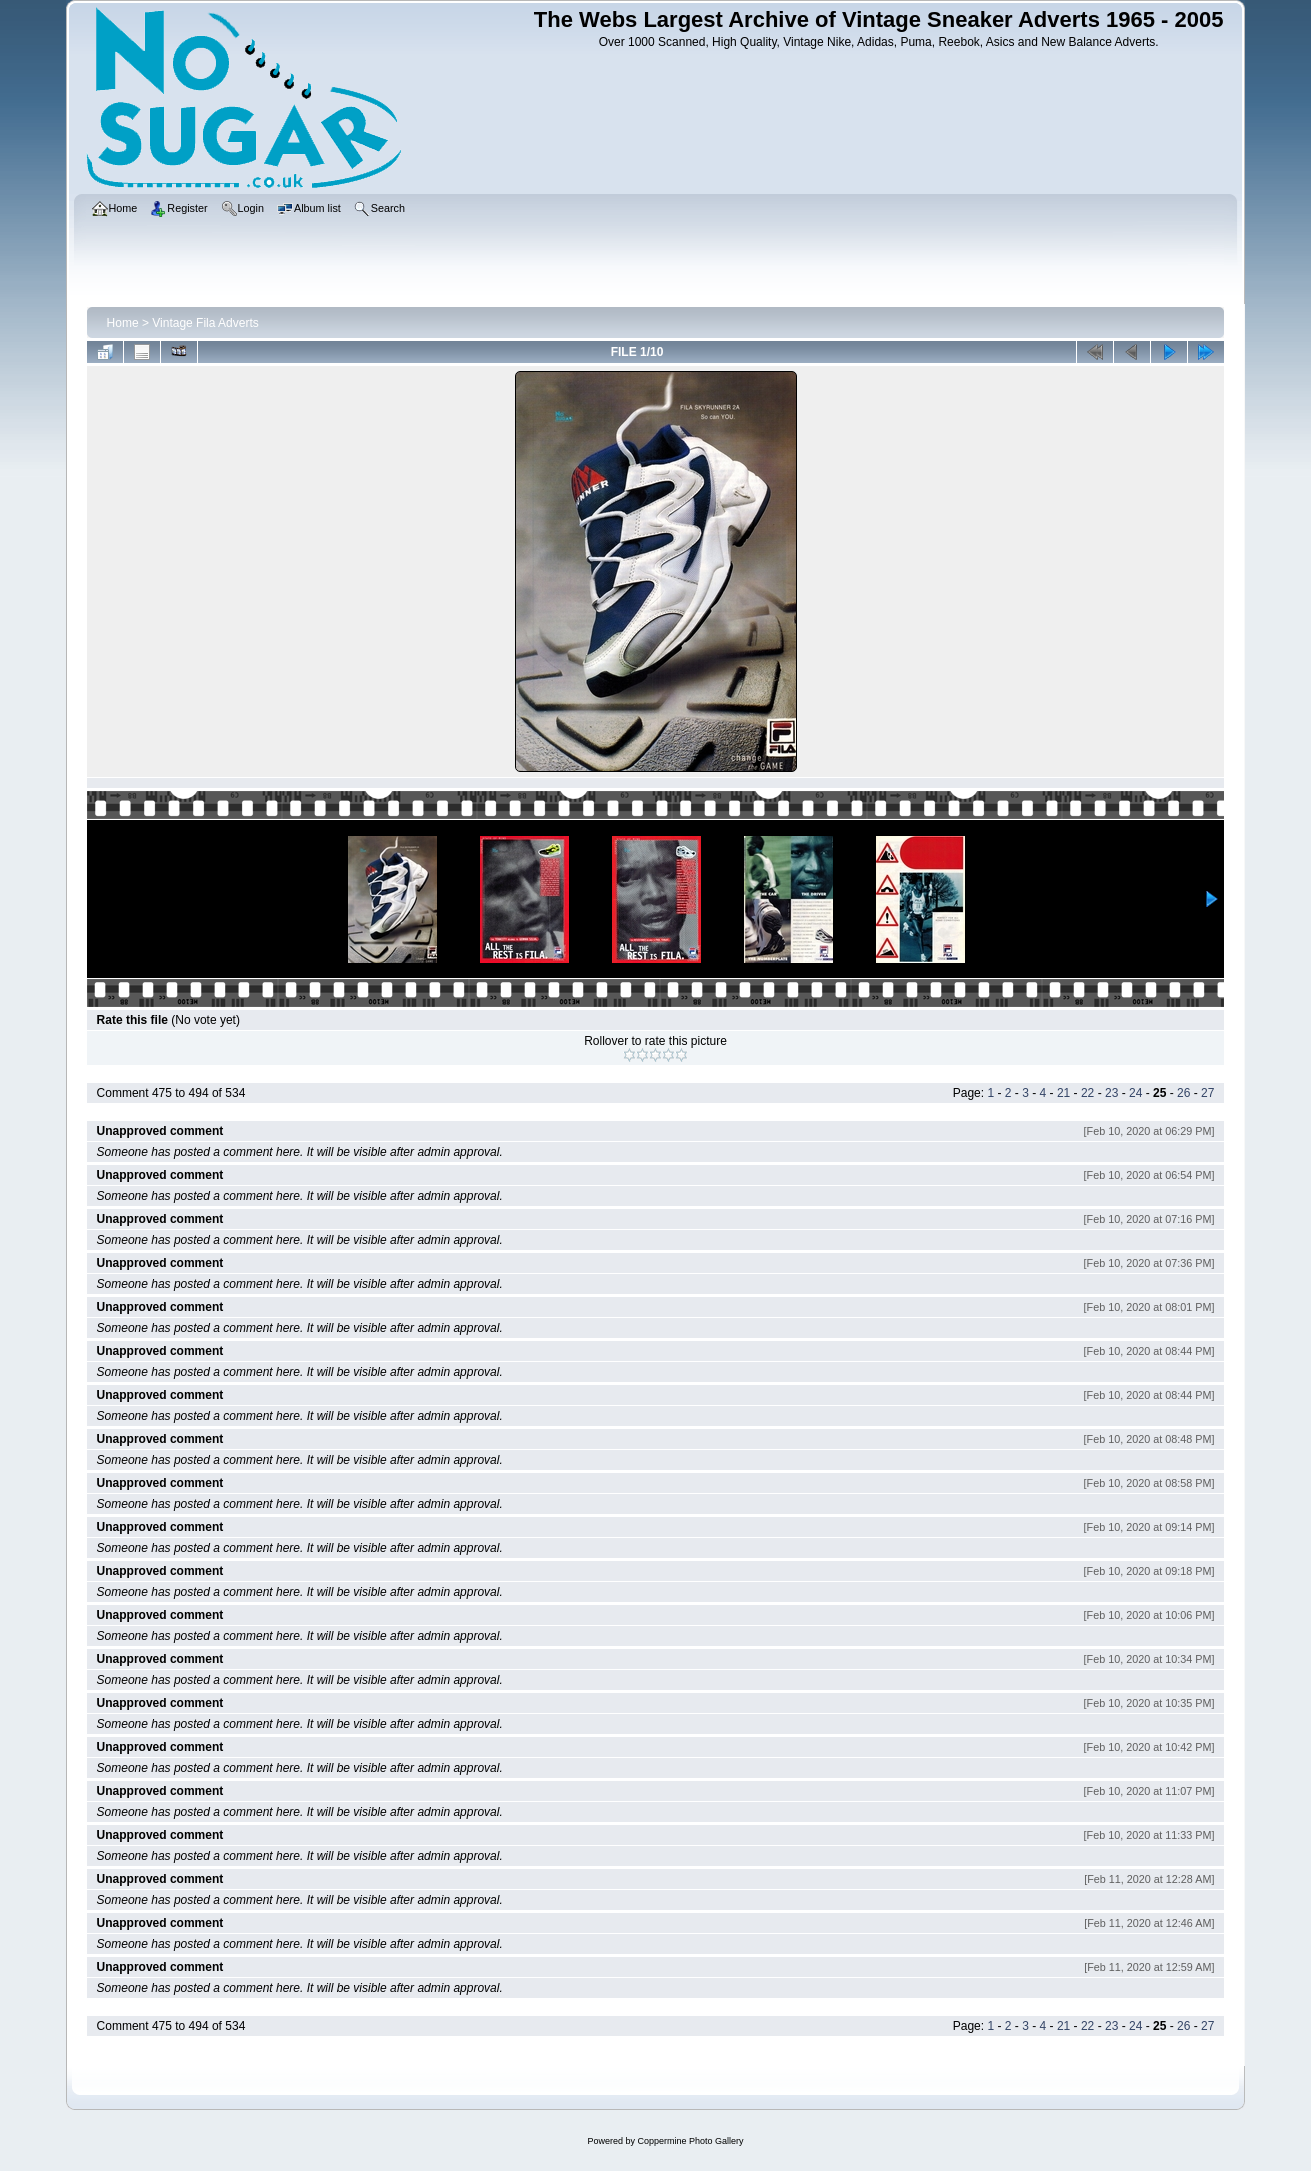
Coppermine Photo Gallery (690, 2141)
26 (1183, 1093)
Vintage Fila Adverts (205, 323)
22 (1087, 1093)
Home (123, 323)
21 (1063, 1093)
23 (1111, 1093)
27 (1207, 1093)
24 (1135, 1093)
